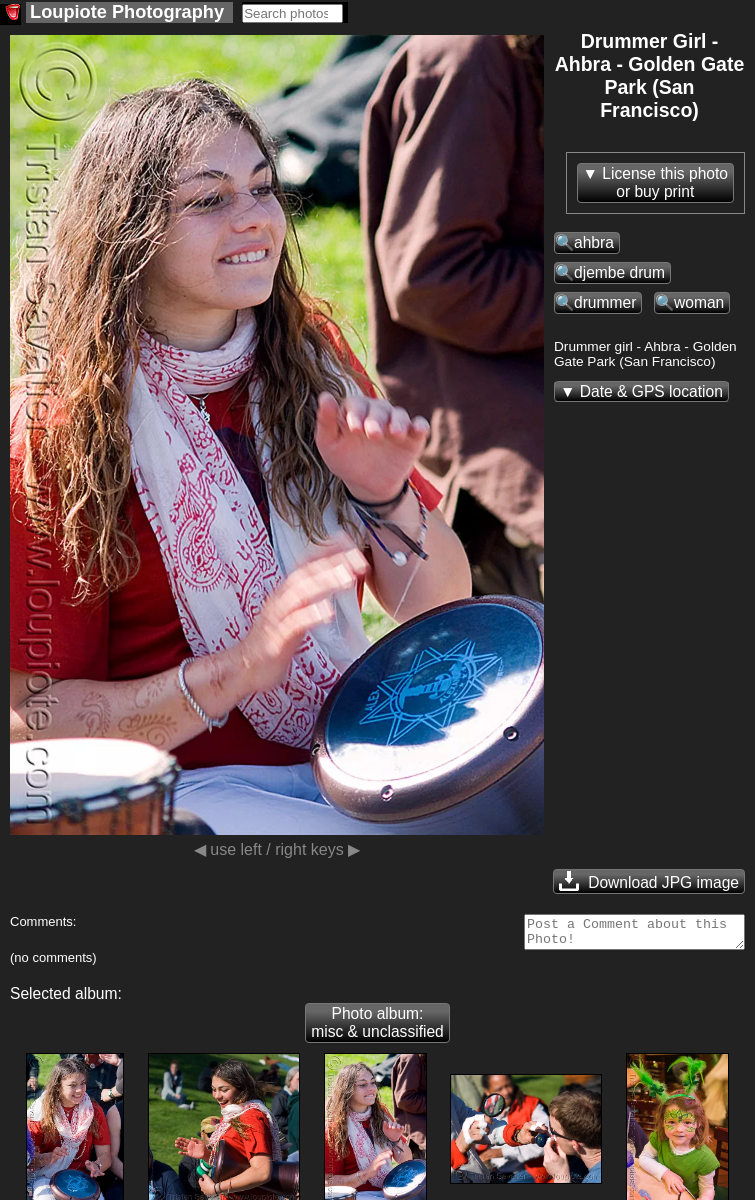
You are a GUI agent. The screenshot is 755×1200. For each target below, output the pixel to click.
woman (699, 302)
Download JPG (649, 881)
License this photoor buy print (665, 182)
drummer (605, 302)
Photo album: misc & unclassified (377, 1028)
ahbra (594, 242)
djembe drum (619, 272)
